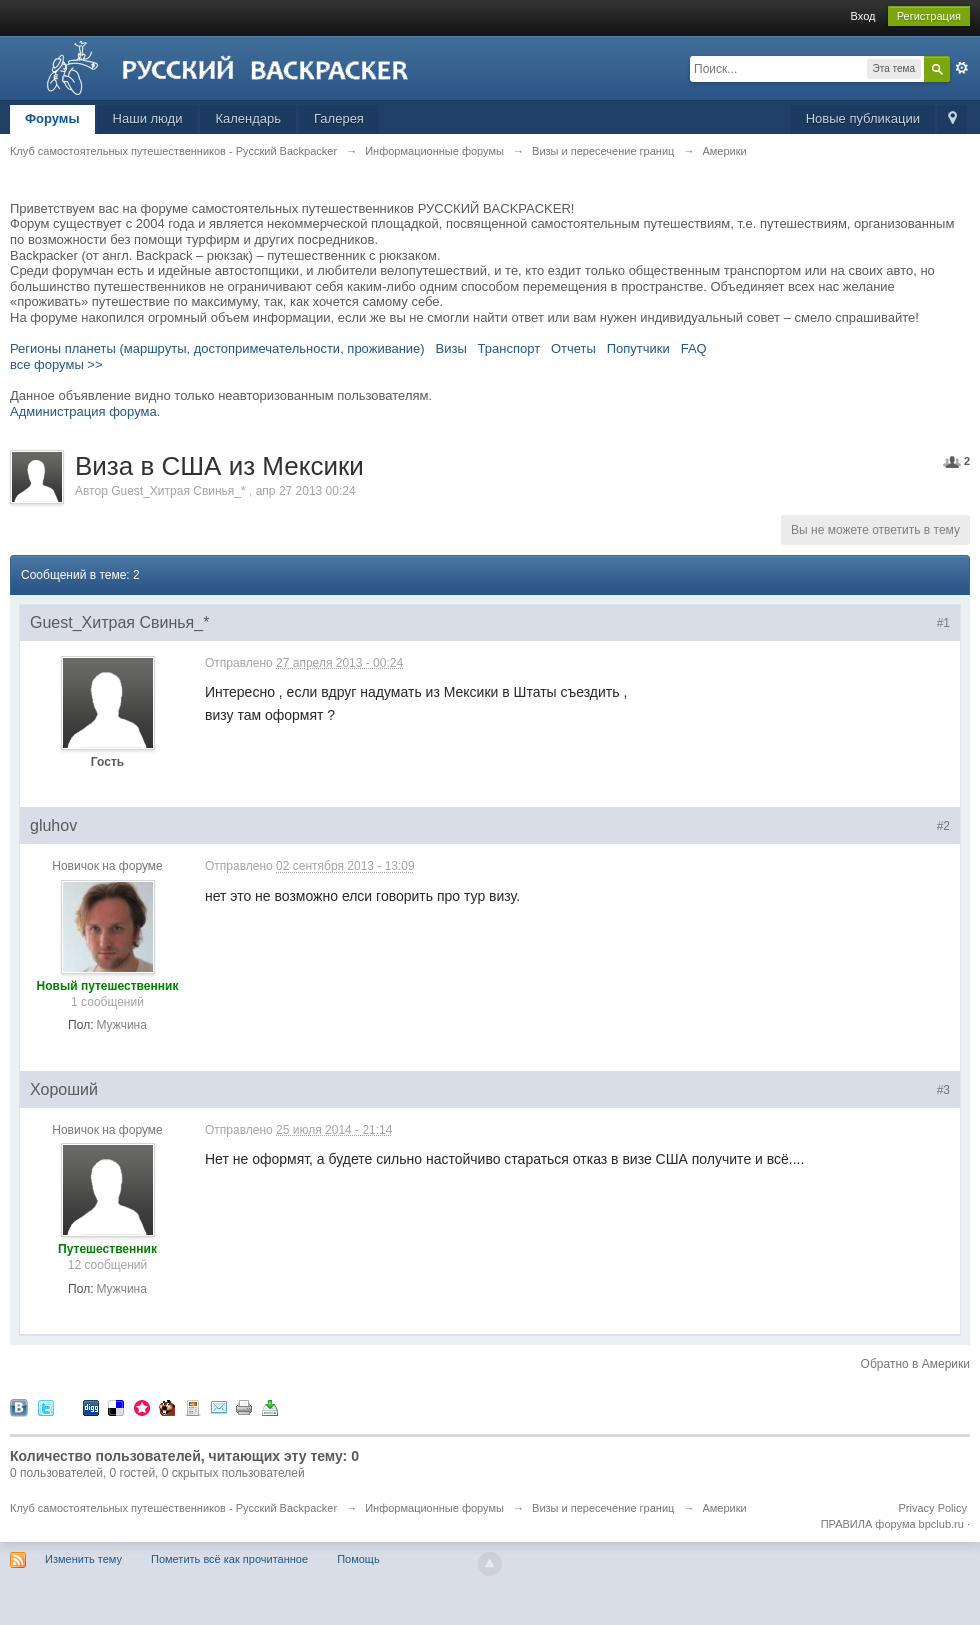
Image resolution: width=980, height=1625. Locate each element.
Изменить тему (83, 1559)
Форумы (52, 118)
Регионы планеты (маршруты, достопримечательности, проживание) (217, 348)
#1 (943, 623)
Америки (724, 1508)
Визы (451, 348)
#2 (943, 826)
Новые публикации (863, 118)
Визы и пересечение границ (603, 1508)
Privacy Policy (933, 1508)
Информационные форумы (434, 1508)
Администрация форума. (85, 411)
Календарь (248, 118)
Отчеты (573, 348)
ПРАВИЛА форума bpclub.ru (892, 1524)
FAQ (694, 348)
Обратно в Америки (915, 1364)
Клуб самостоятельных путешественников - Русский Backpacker (173, 1508)
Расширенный (962, 68)
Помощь (358, 1559)
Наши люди (148, 118)
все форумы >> (56, 364)
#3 (943, 1090)
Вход (863, 16)
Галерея (339, 118)
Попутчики (638, 348)
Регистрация (929, 16)
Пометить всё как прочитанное (229, 1559)
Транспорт (509, 348)
